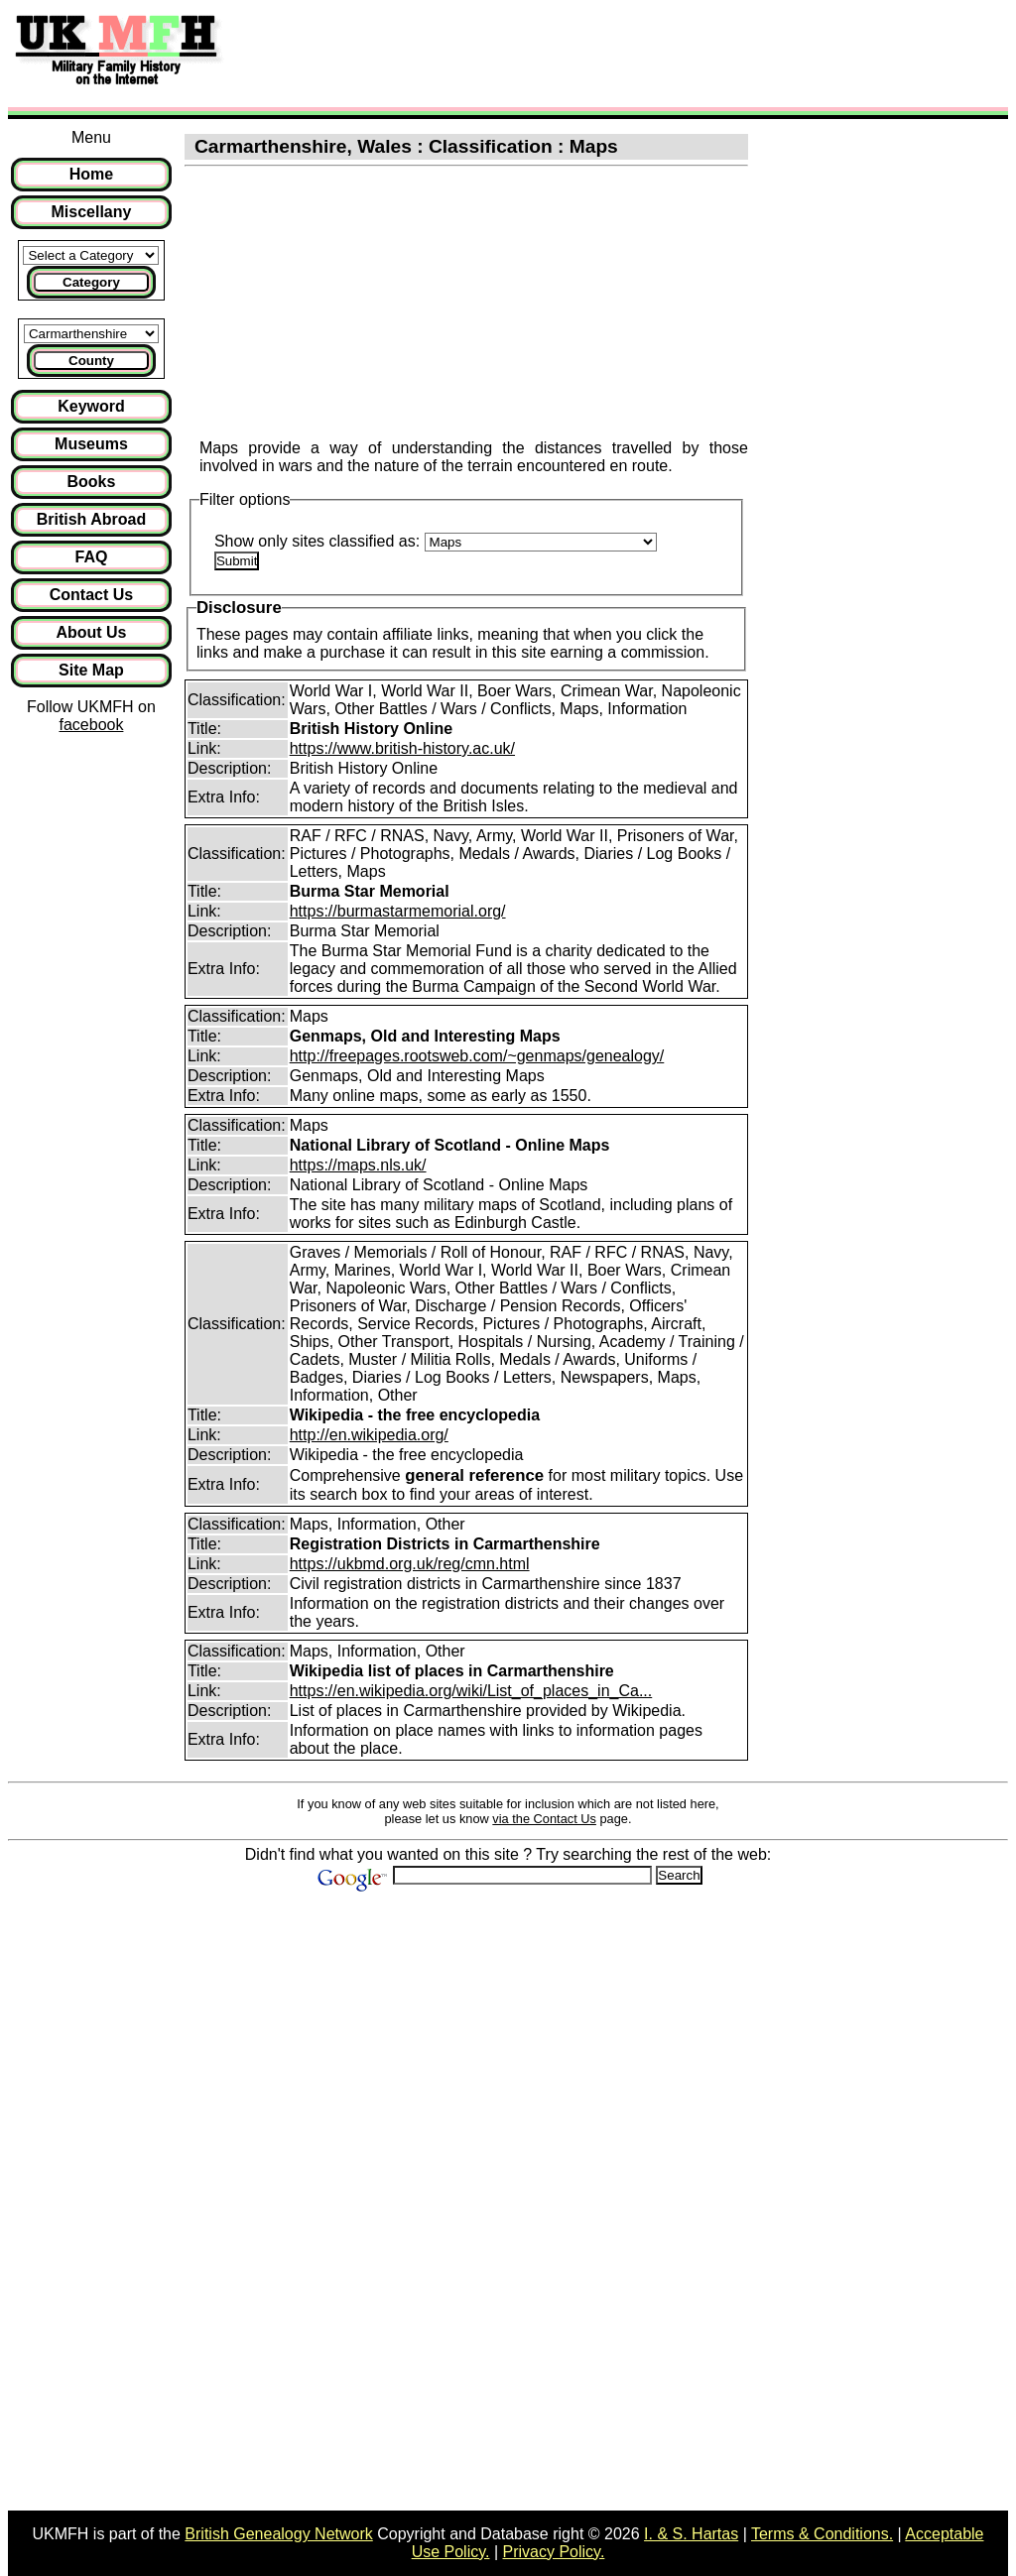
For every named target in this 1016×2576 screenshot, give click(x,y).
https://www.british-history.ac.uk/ (402, 748)
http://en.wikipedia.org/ (369, 1434)
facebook (91, 724)
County (91, 360)
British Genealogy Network (278, 2533)
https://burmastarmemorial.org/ (398, 911)
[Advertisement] (599, 52)
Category (91, 282)
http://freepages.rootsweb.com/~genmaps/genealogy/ (477, 1055)
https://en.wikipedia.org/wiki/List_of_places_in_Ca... (471, 1690)
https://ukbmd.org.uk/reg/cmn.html (410, 1563)
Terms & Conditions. (822, 2533)
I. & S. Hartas (691, 2533)
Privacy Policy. (554, 2551)
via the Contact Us (544, 1818)
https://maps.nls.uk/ (358, 1165)
